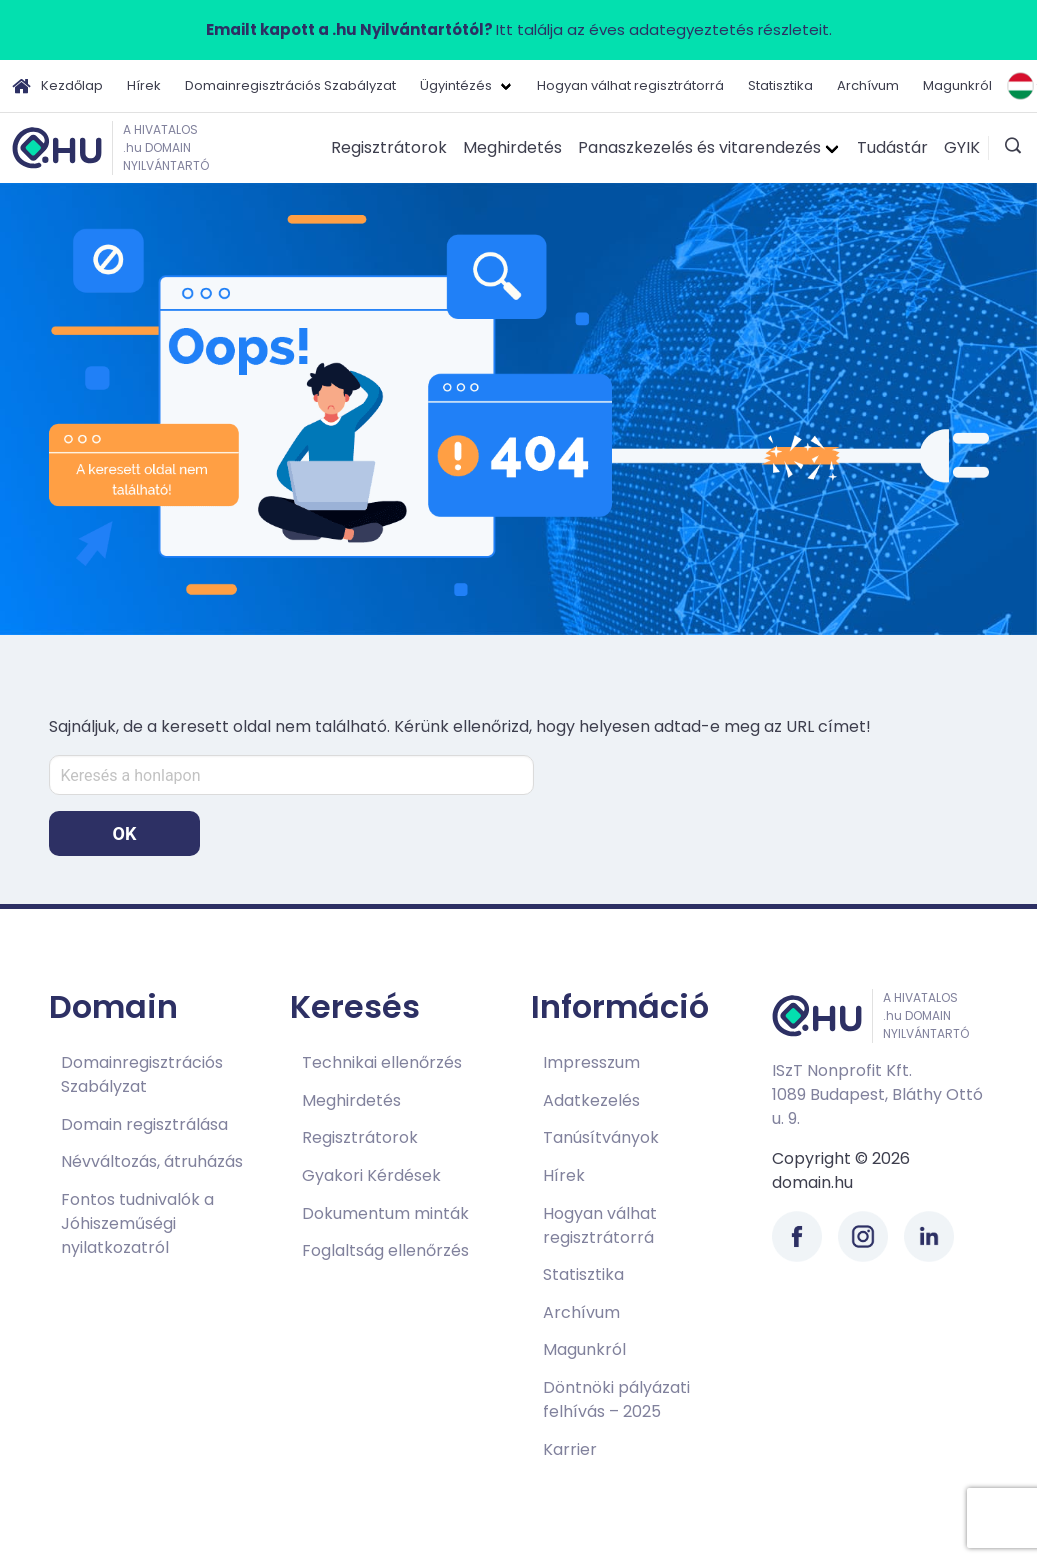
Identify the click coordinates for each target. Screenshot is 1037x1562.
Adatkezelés (591, 1100)
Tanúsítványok (601, 1137)
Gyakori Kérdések (371, 1175)
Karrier (570, 1449)
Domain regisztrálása (144, 1124)
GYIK (962, 147)
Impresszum (591, 1062)
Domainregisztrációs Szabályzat (290, 85)
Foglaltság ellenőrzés (385, 1250)
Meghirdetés (512, 147)
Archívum (868, 85)
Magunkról (957, 85)
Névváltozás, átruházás (152, 1161)
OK (125, 833)
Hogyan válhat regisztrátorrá (630, 85)
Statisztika (780, 85)
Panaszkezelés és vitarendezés (699, 147)
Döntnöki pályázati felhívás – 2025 (616, 1399)
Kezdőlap (57, 86)
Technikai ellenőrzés (382, 1062)
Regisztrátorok (389, 147)
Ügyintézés (456, 85)
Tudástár (892, 147)
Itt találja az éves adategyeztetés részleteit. (519, 29)
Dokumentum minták (385, 1213)
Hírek (144, 85)
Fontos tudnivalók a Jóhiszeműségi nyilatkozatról (137, 1223)
